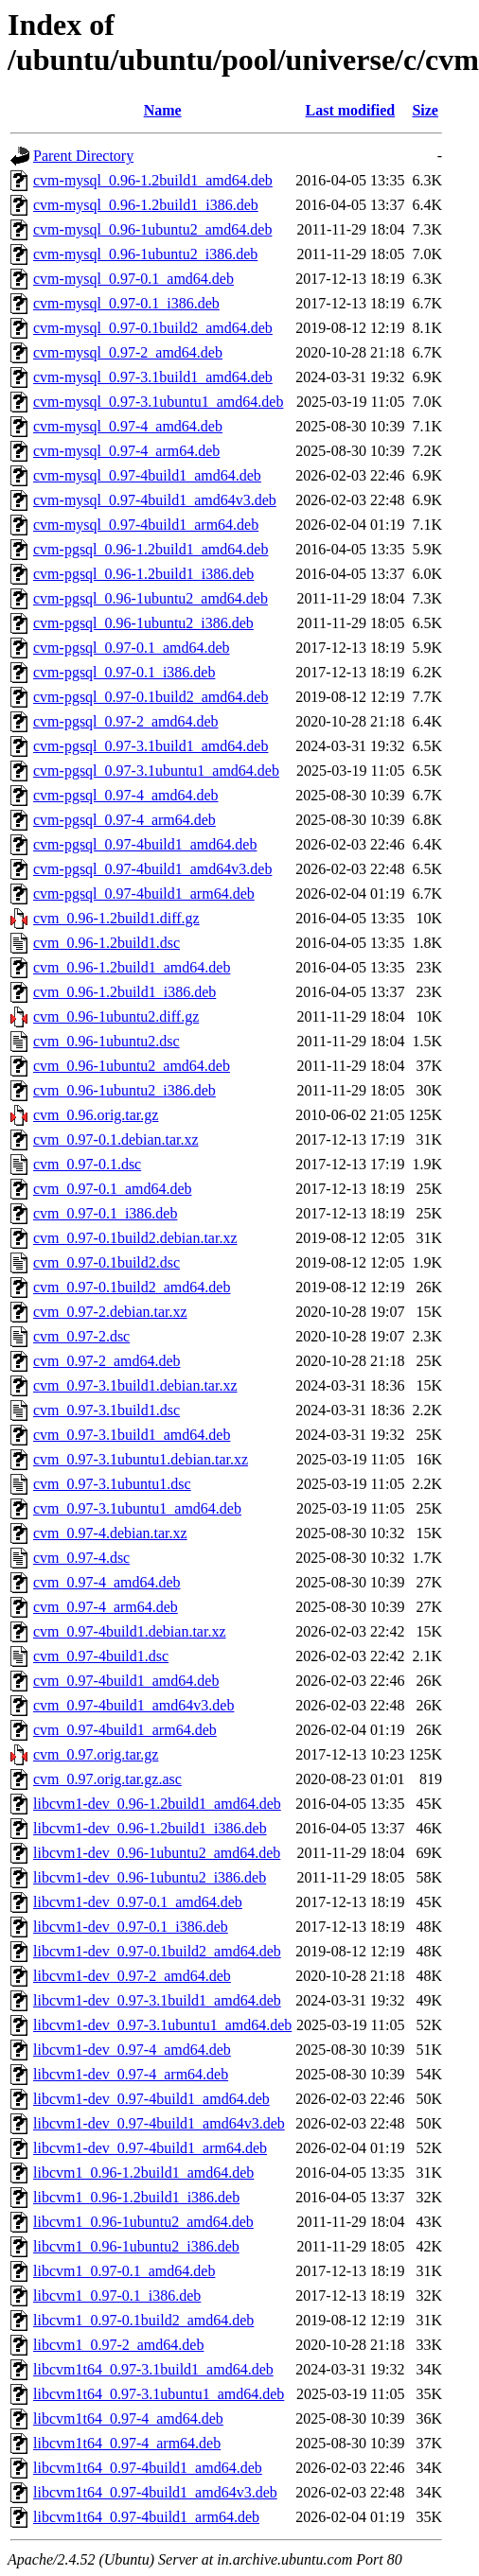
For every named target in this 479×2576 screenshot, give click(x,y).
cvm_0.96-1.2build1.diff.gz (116, 918)
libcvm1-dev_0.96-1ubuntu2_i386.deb (149, 1877)
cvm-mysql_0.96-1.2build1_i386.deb (145, 205)
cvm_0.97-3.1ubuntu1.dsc (112, 1484)
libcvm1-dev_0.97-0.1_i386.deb (130, 1927)
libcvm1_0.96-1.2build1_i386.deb (136, 2197)
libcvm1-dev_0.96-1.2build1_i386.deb (150, 1828)
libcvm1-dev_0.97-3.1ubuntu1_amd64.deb (162, 2025)
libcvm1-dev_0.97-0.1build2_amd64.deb (157, 1951)
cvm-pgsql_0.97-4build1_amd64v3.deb (152, 869)
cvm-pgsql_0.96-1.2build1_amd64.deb (150, 549)
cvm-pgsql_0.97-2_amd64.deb (126, 721)
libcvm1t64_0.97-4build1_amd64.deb (147, 2468)
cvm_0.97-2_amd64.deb (107, 1361)
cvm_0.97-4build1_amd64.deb (126, 1681)
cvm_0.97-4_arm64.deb (105, 1607)
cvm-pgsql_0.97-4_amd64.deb (126, 795)
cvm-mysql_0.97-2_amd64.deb (127, 352)
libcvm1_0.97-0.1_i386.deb (117, 2295)
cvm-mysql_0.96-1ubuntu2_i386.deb (145, 254)
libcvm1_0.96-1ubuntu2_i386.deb (136, 2246)
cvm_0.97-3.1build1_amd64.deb (131, 1435)
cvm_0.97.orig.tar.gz (95, 1754)
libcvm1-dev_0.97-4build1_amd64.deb (151, 2099)
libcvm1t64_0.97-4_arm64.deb (127, 2443)
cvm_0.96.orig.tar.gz (95, 1115)
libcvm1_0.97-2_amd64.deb (118, 2345)
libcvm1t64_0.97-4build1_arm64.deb (146, 2517)
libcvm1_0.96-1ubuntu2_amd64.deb (143, 2222)
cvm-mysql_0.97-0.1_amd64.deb (133, 279)
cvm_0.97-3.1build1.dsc (106, 1410)
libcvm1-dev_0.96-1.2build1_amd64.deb (157, 1804)
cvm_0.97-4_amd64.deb (107, 1582)
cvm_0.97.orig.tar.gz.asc (107, 1779)
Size (425, 110)
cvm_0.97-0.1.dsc (87, 1164)
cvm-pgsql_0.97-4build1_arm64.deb (144, 893)
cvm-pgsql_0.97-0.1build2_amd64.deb (150, 697)
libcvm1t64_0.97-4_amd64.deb (128, 2418)
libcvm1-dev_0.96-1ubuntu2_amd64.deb (156, 1853)
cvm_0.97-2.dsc (81, 1336)
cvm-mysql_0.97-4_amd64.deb (127, 426)
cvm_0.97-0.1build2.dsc (106, 1262)
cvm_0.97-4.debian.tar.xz (110, 1533)
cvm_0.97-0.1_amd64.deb (112, 1189)
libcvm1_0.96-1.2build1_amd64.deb (143, 2172)
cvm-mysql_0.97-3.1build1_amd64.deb (153, 377)
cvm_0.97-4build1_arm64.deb (125, 1730)
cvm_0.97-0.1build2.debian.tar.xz (135, 1238)
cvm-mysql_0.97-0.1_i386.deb (126, 303)
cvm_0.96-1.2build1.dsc (106, 943)
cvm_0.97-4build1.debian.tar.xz (129, 1631)
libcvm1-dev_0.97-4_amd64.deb (132, 2050)
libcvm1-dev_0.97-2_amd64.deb (132, 1976)
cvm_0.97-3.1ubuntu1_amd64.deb (137, 1508)
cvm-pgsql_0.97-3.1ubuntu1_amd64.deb (156, 770)
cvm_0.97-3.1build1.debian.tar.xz (135, 1385)
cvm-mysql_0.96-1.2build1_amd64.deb (153, 180)
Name (163, 110)
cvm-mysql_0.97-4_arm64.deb (126, 451)
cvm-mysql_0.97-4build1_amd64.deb (147, 475)
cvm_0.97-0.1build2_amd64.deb (131, 1287)
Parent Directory (83, 156)
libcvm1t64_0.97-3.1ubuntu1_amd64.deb (158, 2394)
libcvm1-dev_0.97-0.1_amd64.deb (137, 1902)
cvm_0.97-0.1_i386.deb (105, 1213)
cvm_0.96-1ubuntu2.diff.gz (116, 1016)
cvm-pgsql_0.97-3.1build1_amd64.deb (150, 746)
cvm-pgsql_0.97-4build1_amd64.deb (145, 844)
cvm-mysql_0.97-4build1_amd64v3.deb (154, 500)
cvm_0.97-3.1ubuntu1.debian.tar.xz (140, 1459)
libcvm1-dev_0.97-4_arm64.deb (130, 2074)
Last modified (351, 110)
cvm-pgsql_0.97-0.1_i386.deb (124, 672)
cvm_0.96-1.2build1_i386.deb (124, 992)
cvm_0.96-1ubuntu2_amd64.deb (131, 1066)
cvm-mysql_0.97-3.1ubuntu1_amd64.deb (158, 402)
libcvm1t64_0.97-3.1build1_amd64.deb (153, 2369)
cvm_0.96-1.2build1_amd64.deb (131, 967)
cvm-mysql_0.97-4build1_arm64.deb (145, 525)
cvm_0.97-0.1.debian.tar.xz (116, 1139)
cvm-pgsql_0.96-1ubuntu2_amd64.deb (150, 598)
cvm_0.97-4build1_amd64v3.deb (133, 1705)
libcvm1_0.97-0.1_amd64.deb (124, 2271)
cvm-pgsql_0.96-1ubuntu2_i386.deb (143, 623)
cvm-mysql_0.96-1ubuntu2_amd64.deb (152, 229)
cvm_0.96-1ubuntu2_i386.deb (124, 1090)
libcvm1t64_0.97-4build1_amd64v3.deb (155, 2492)
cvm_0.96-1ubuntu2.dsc (106, 1041)
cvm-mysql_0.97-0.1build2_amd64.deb (153, 328)
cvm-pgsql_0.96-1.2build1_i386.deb (143, 574)
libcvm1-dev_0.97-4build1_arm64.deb (150, 2148)
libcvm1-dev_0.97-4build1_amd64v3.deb (159, 2123)
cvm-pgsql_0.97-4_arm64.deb (124, 820)
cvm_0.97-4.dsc (81, 1558)
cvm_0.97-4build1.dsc (101, 1656)
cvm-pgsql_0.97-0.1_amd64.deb (131, 648)
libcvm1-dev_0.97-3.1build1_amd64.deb (157, 2000)
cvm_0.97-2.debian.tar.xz (110, 1312)
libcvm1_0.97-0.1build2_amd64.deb (143, 2320)
